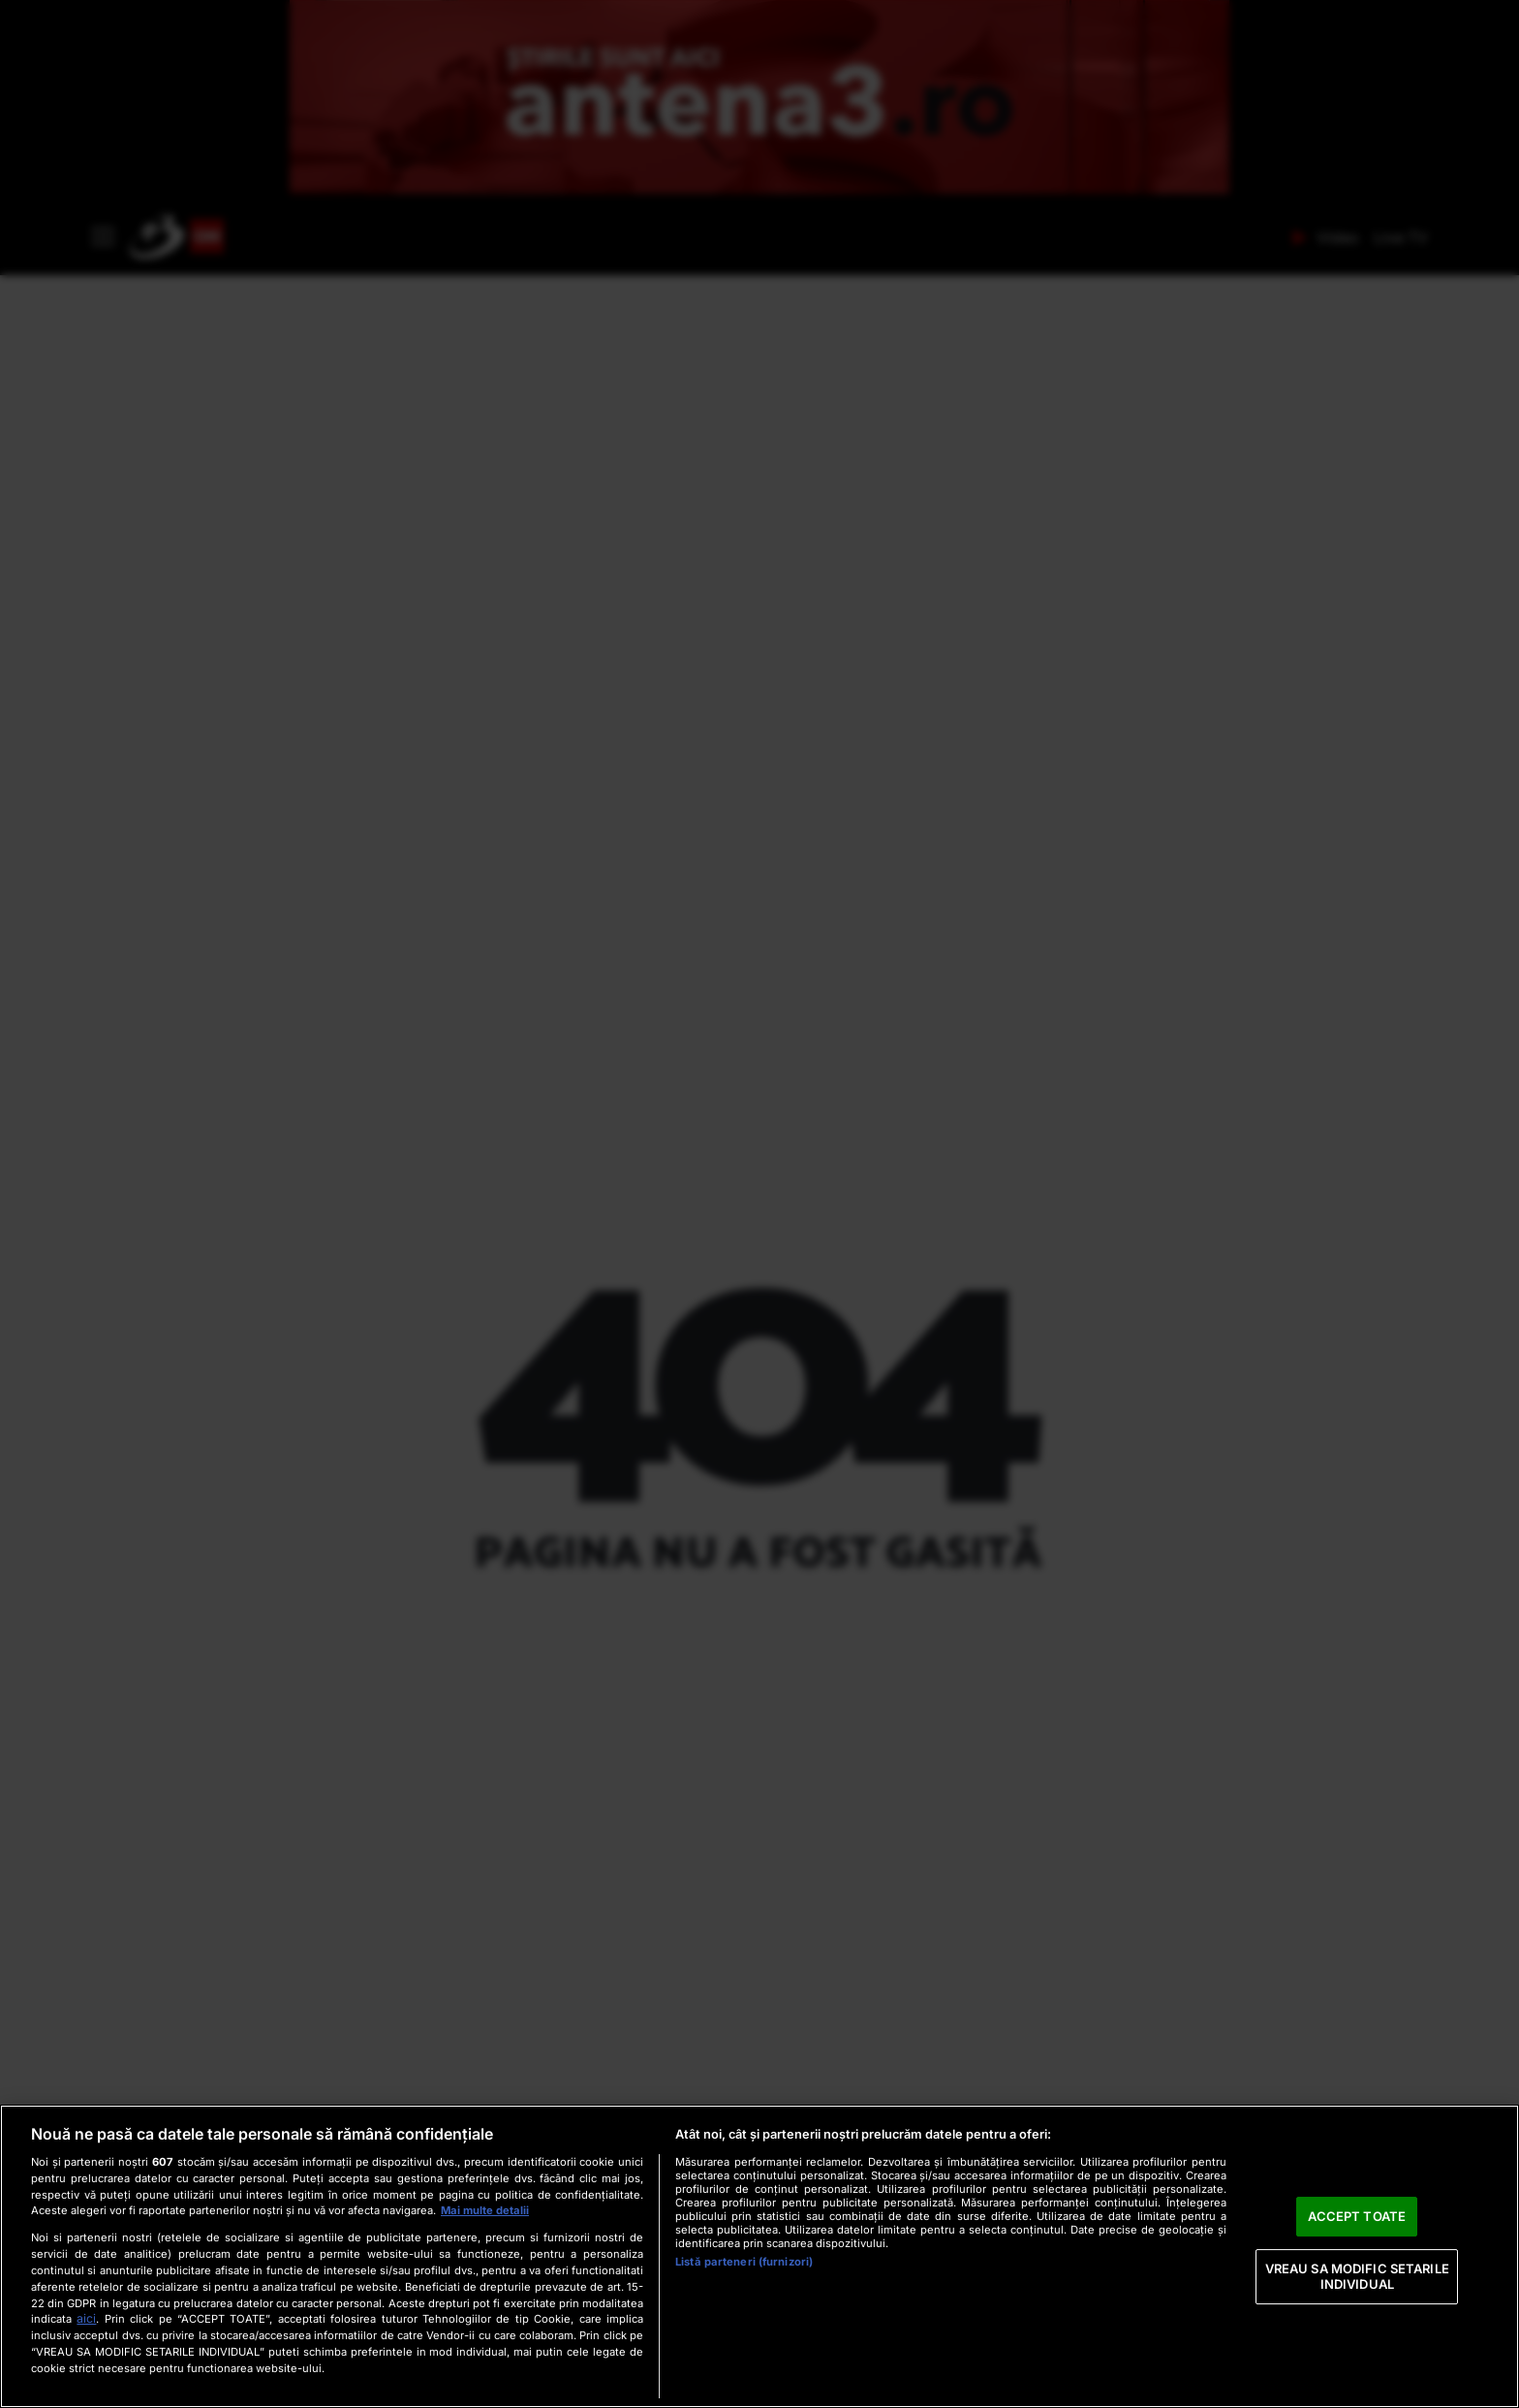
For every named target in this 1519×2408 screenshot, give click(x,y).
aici (86, 2318)
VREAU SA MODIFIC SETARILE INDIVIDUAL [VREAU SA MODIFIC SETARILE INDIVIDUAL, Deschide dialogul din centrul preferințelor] (1357, 2276)
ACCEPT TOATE (1357, 2216)
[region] (759, 2256)
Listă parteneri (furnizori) (744, 2261)
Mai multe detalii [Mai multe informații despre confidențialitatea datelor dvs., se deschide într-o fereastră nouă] (485, 2210)
